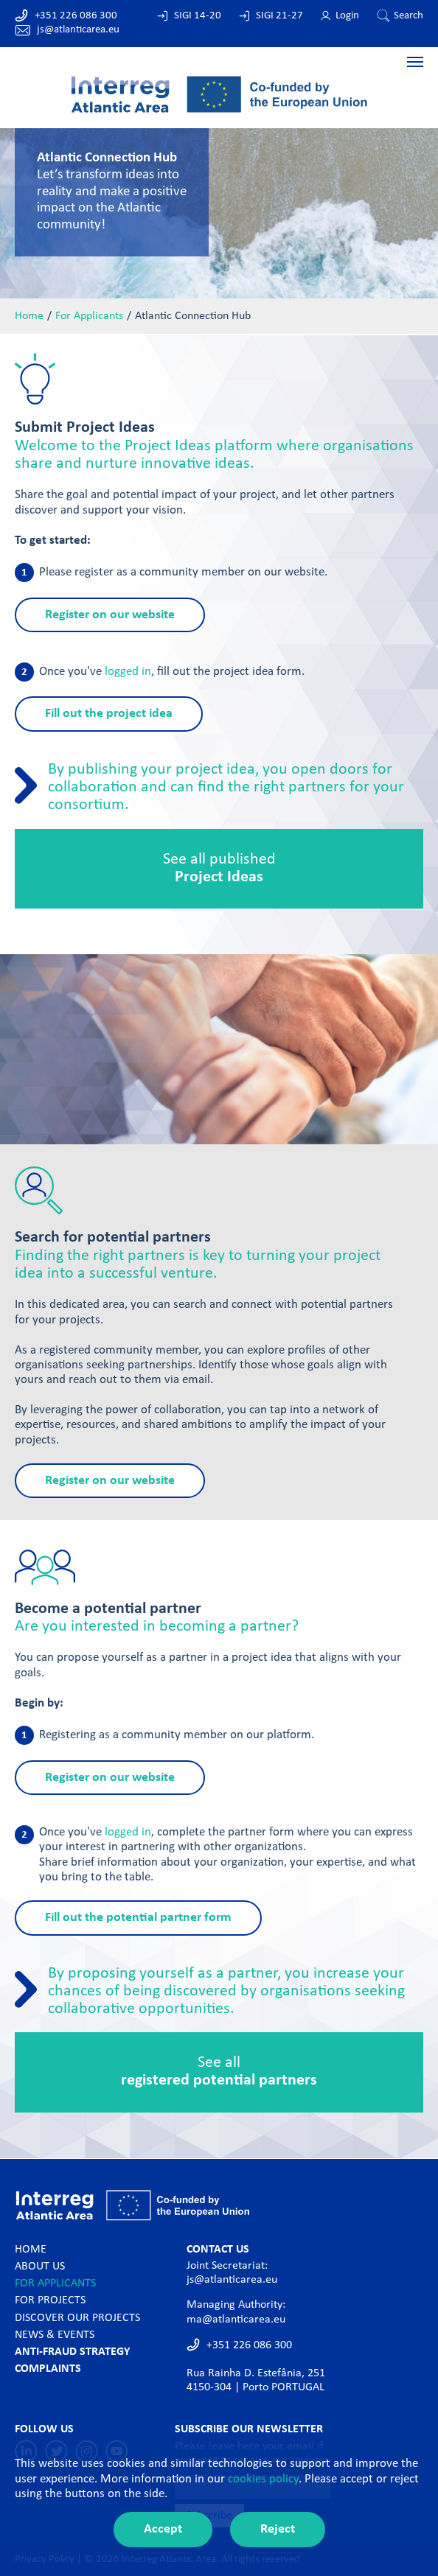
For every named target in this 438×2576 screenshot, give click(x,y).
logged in (128, 671)
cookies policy (263, 2479)
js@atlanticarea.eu (78, 29)
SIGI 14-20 (197, 15)
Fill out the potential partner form (138, 1918)
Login (347, 15)
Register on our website (110, 615)
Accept (163, 2529)
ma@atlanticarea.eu (236, 2319)
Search (408, 15)
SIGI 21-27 (279, 15)
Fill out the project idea (109, 714)
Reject (277, 2529)
